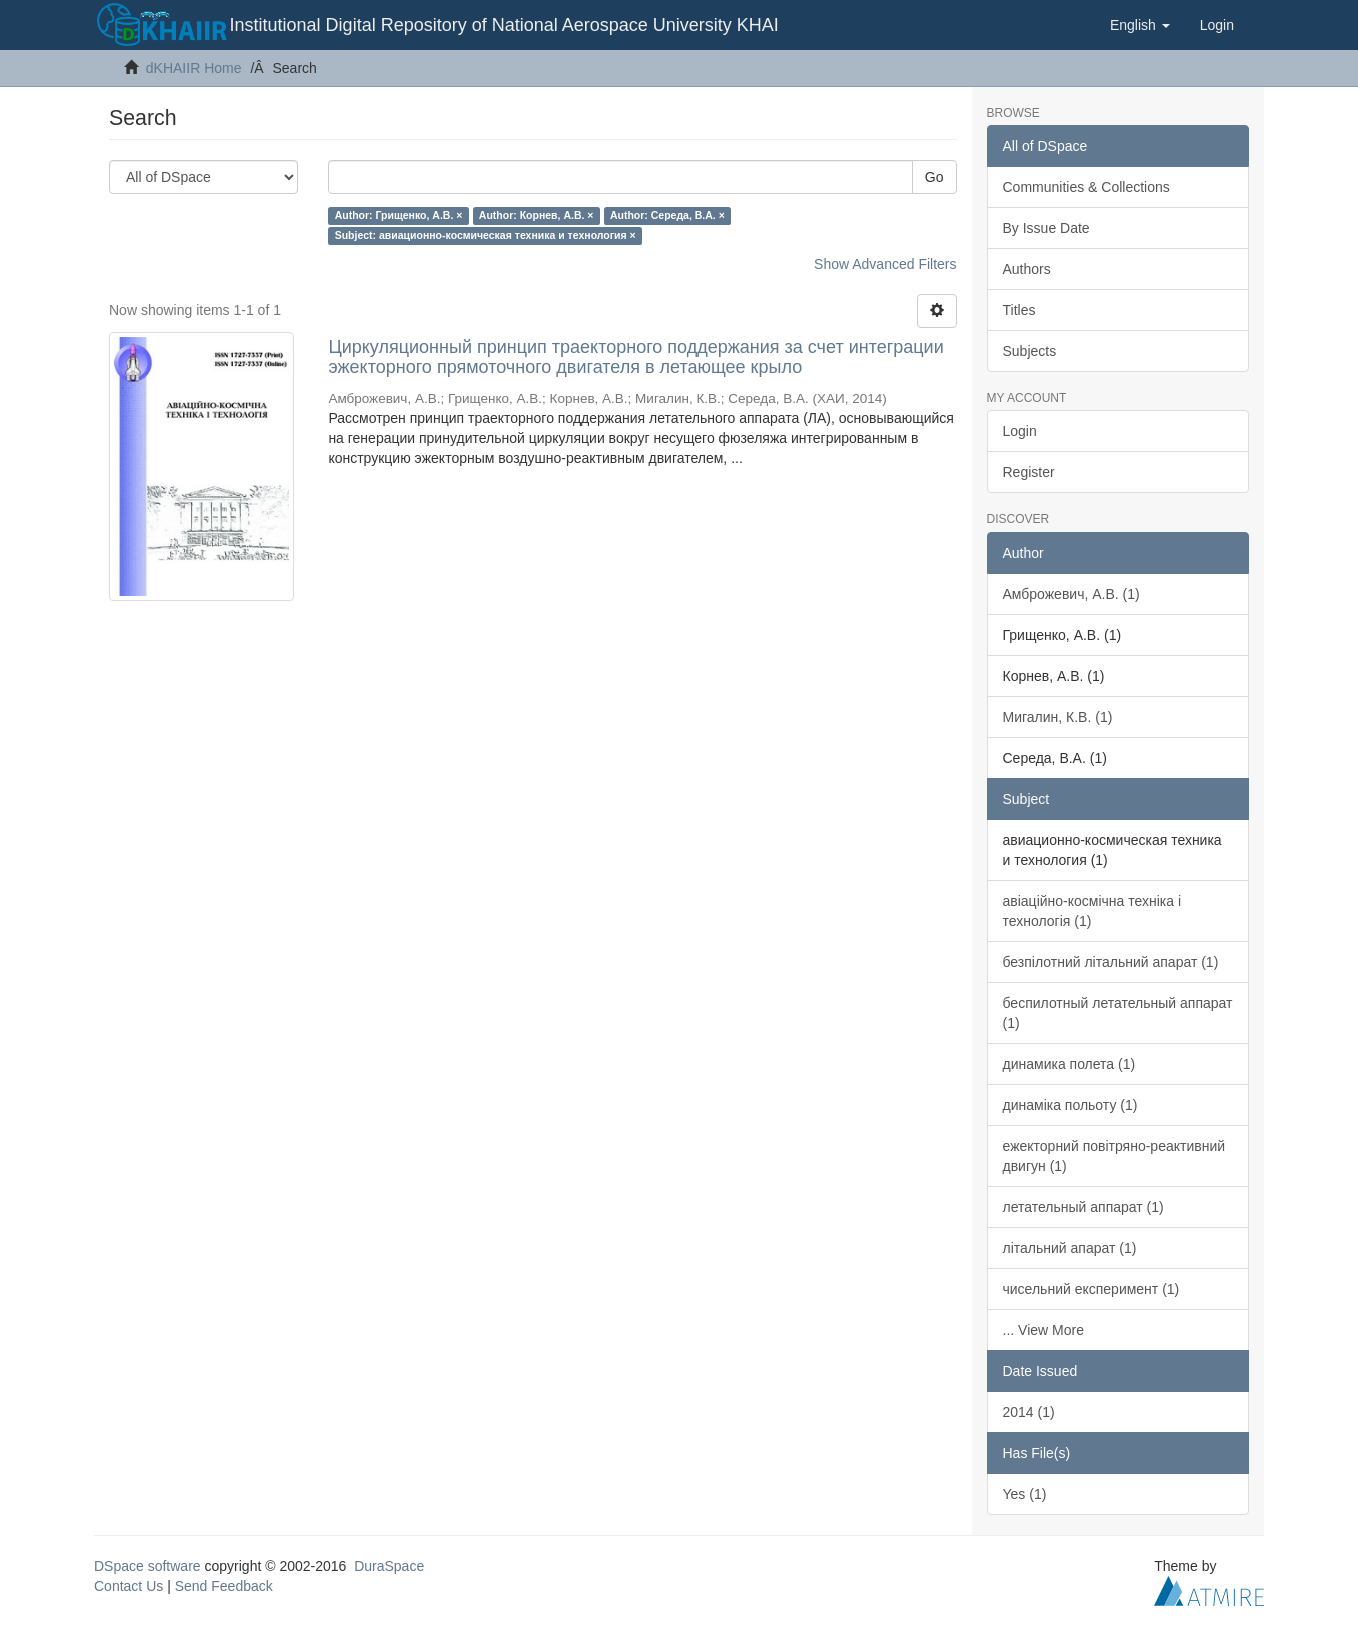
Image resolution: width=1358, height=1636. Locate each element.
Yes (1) (1025, 1494)
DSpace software (147, 1566)
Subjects (1030, 351)
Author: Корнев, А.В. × (536, 215)
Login (1020, 431)
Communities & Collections (1086, 187)
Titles (1019, 310)
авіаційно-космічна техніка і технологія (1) (1092, 911)
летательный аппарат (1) (1083, 1207)
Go (934, 177)
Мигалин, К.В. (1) (1058, 717)
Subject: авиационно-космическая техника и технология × (485, 235)
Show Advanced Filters (885, 264)
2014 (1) (1029, 1412)
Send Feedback (224, 1586)
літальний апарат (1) (1070, 1248)
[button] (1140, 25)
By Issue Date (1046, 228)
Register (1029, 472)
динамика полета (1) (1069, 1064)
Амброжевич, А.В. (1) (1071, 594)
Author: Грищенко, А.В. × (399, 215)
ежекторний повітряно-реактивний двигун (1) (1114, 1156)
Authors (1027, 269)
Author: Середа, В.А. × (667, 215)
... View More (1043, 1330)
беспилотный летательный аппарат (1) (1118, 1013)
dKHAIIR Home (194, 68)
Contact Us (128, 1586)
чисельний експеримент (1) (1091, 1289)
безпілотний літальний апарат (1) (1111, 962)
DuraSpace (389, 1566)
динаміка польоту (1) (1070, 1105)
